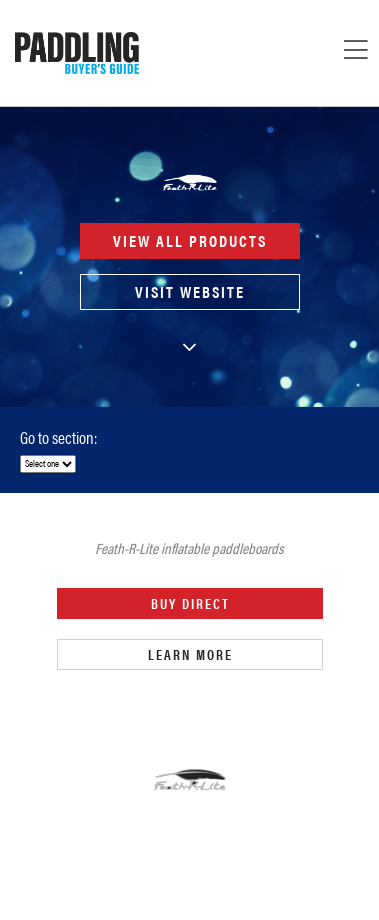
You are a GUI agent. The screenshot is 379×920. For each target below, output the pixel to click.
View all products (190, 240)
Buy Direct (189, 603)
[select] (48, 464)
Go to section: (58, 437)
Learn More (189, 654)
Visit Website (190, 291)
